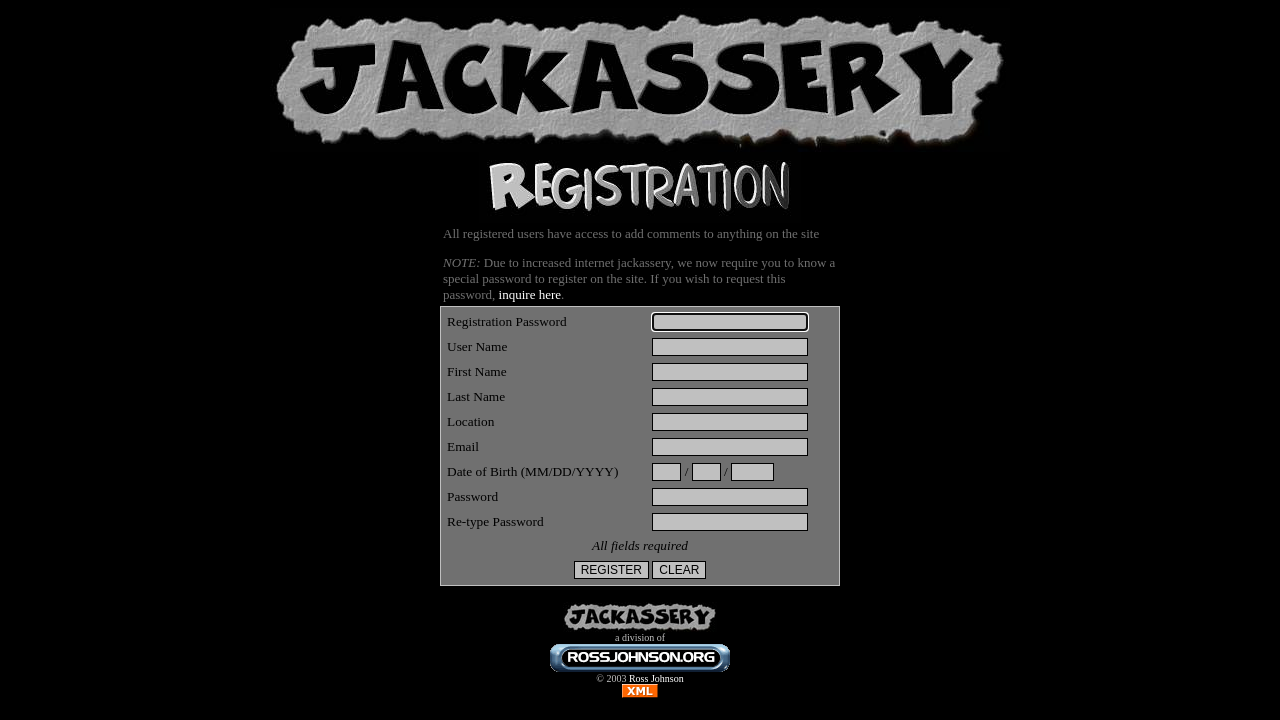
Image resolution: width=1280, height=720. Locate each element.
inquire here (530, 294)
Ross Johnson (656, 678)
